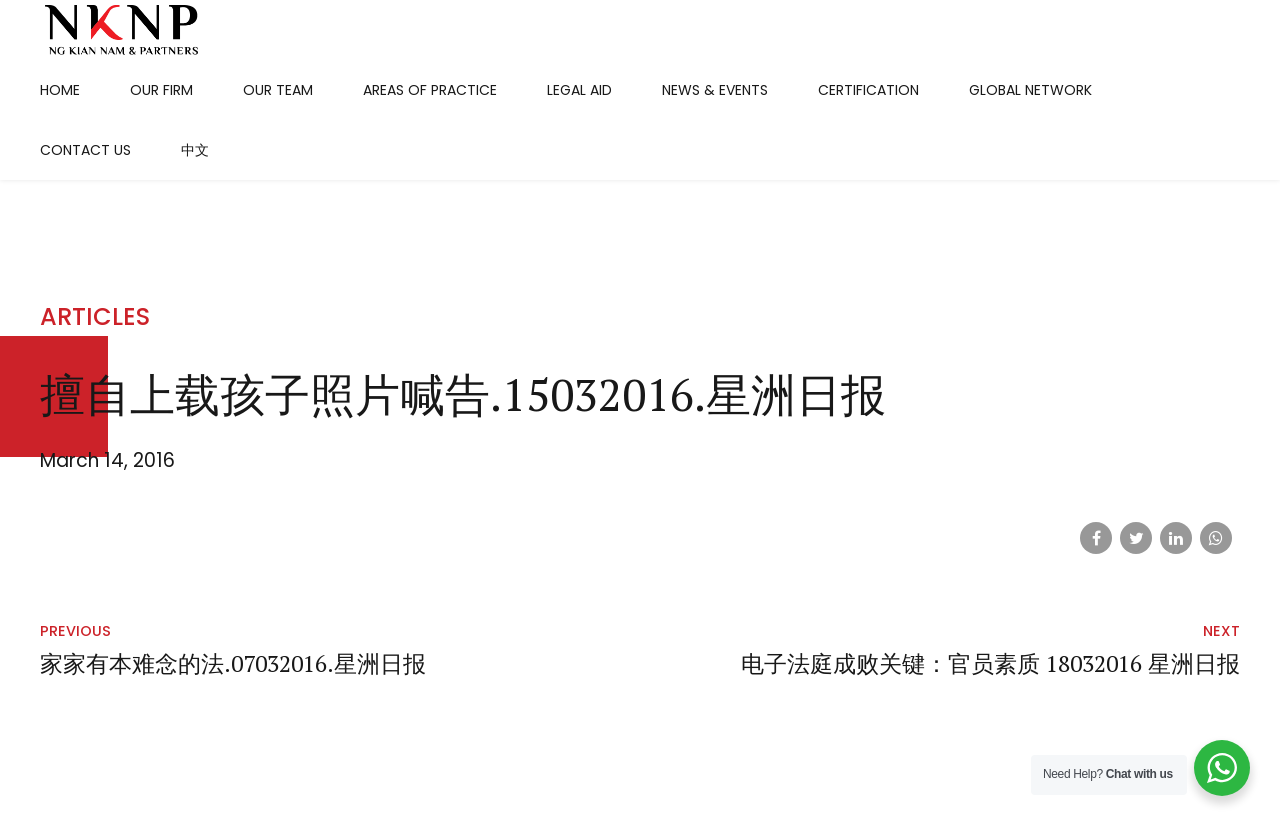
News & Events (715, 90)
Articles (95, 316)
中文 (195, 150)
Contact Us (85, 150)
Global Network (1030, 90)
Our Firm (161, 90)
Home (60, 90)
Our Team (278, 90)
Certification (868, 90)
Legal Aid (579, 90)
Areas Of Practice (430, 90)
